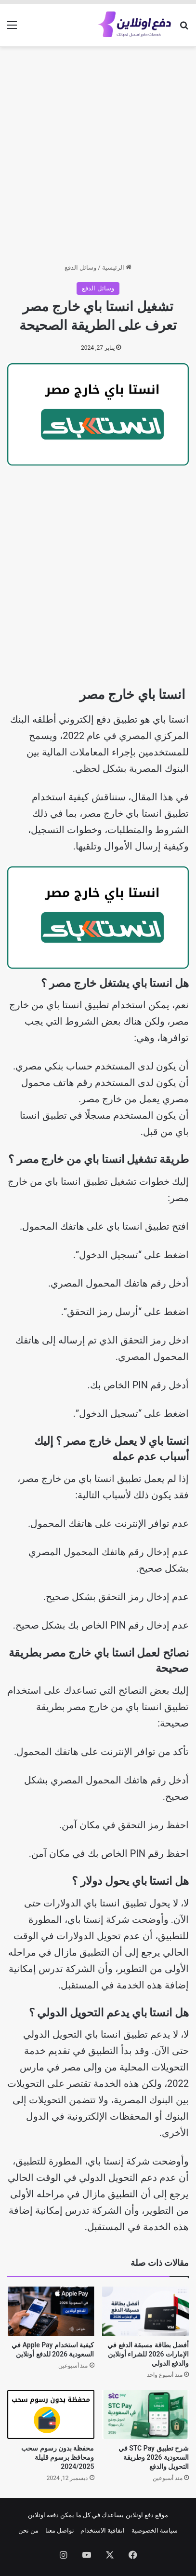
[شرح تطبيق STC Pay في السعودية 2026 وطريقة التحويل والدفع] (145, 2414)
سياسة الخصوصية (154, 2530)
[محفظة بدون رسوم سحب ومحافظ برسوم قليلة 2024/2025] (50, 2414)
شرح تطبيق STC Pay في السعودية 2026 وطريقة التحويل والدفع (153, 2457)
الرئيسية (116, 267)
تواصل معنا (59, 2530)
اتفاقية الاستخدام (102, 2530)
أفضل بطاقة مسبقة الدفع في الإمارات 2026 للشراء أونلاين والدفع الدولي (148, 2354)
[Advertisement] (98, 154)
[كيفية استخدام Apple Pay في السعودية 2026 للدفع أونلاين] (50, 2311)
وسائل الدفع (80, 267)
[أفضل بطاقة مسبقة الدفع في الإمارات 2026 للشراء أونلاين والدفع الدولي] (145, 2311)
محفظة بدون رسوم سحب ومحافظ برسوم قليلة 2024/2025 (57, 2457)
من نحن (28, 2530)
